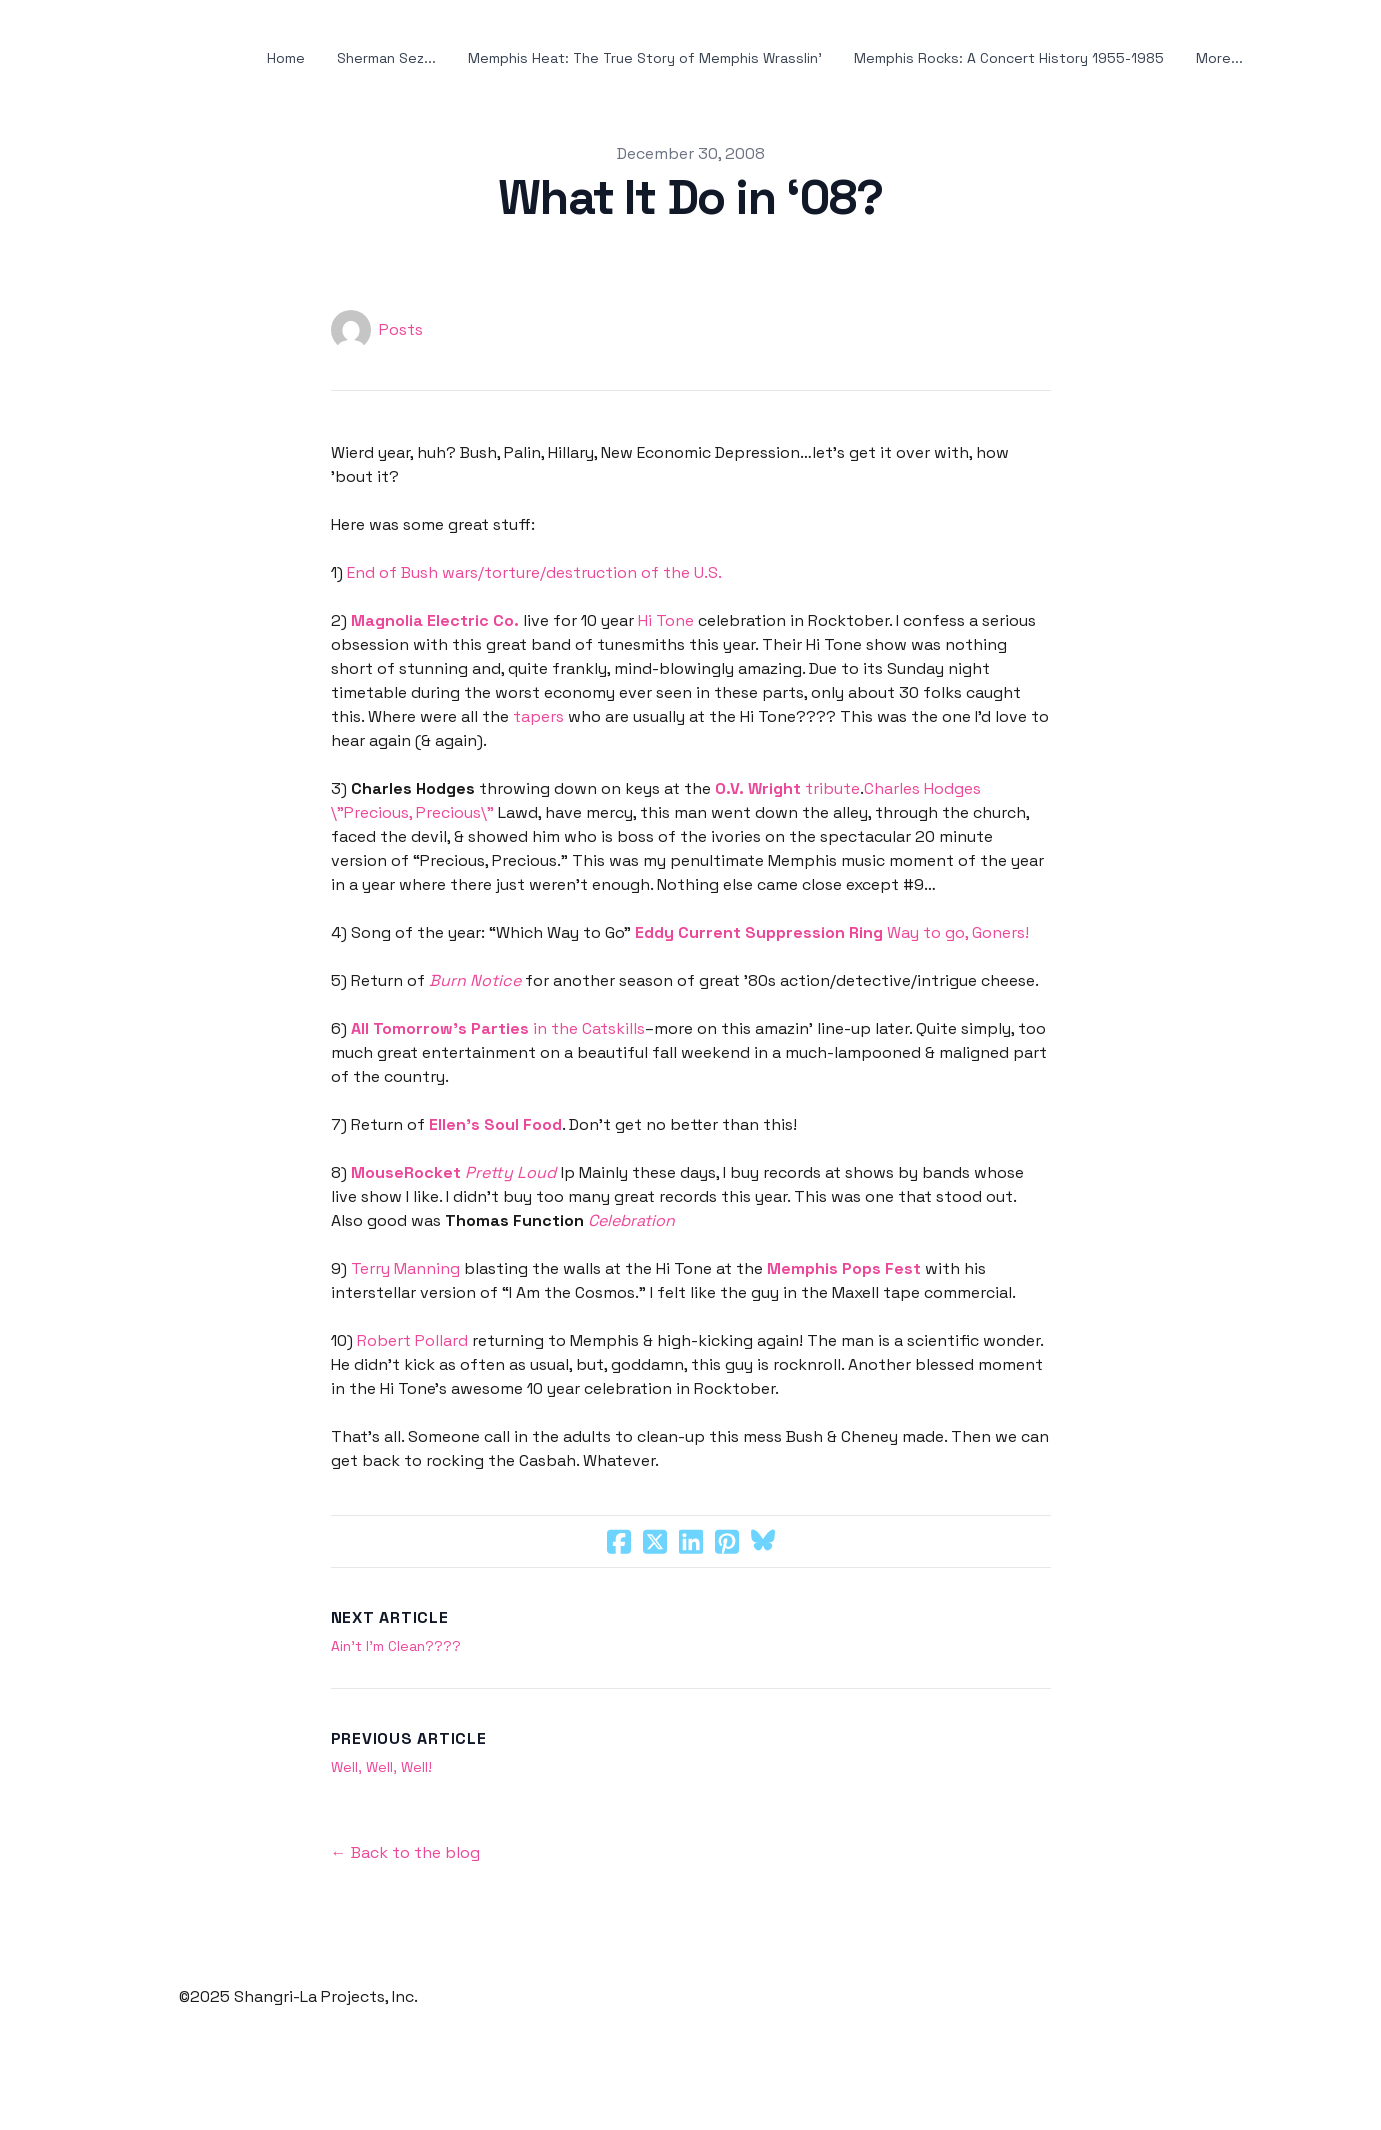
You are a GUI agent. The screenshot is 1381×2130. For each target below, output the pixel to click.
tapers (538, 716)
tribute (787, 788)
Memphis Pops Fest (844, 1268)
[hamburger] (99, 59)
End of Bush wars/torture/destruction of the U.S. (534, 572)
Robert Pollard (414, 1340)
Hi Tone (666, 620)
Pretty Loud (510, 1172)
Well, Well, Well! (381, 1767)
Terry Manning (405, 1268)
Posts (401, 329)
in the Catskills (498, 1028)
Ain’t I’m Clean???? (396, 1646)
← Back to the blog (405, 1852)
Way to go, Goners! (832, 932)
